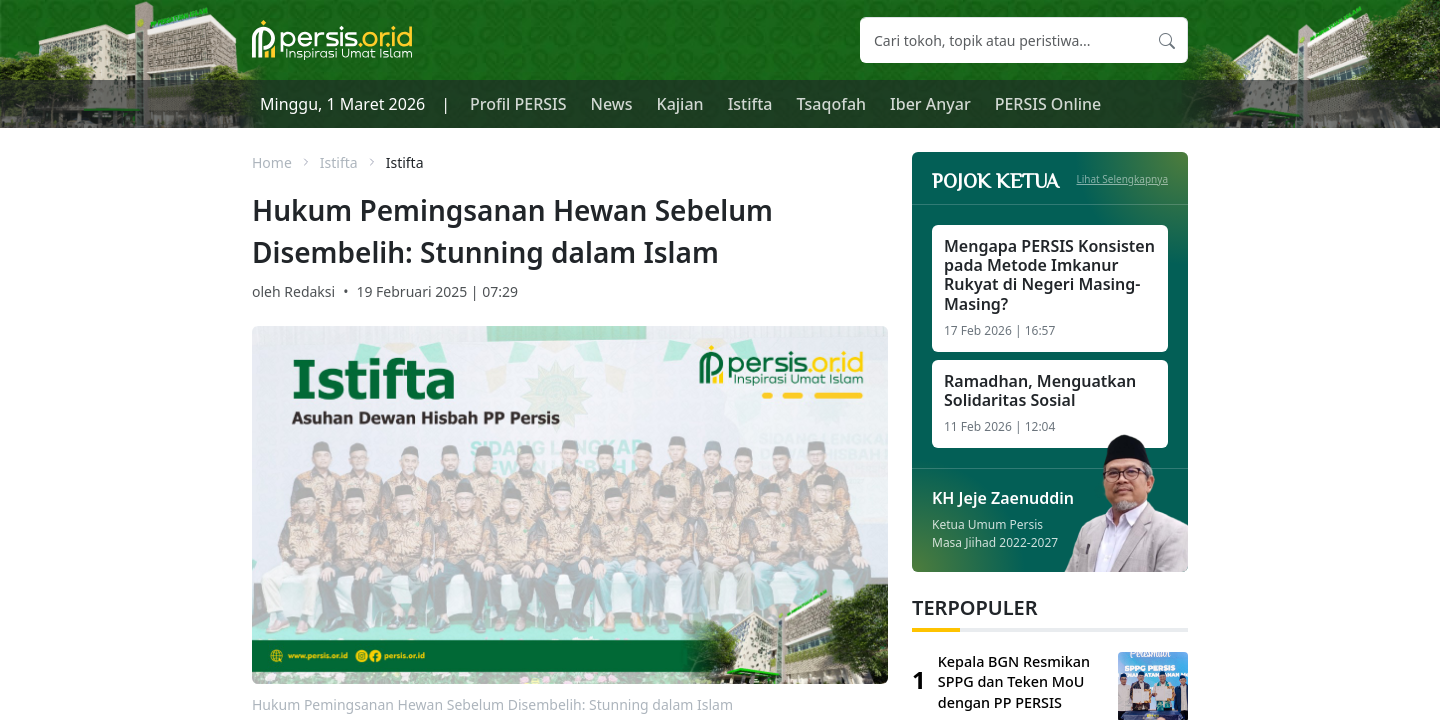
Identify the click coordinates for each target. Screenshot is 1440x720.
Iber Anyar (930, 104)
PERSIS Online (1048, 104)
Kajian (680, 104)
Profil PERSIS (518, 104)
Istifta (750, 104)
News (612, 104)
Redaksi (309, 291)
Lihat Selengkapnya (1123, 179)
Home (272, 162)
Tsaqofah (832, 104)
